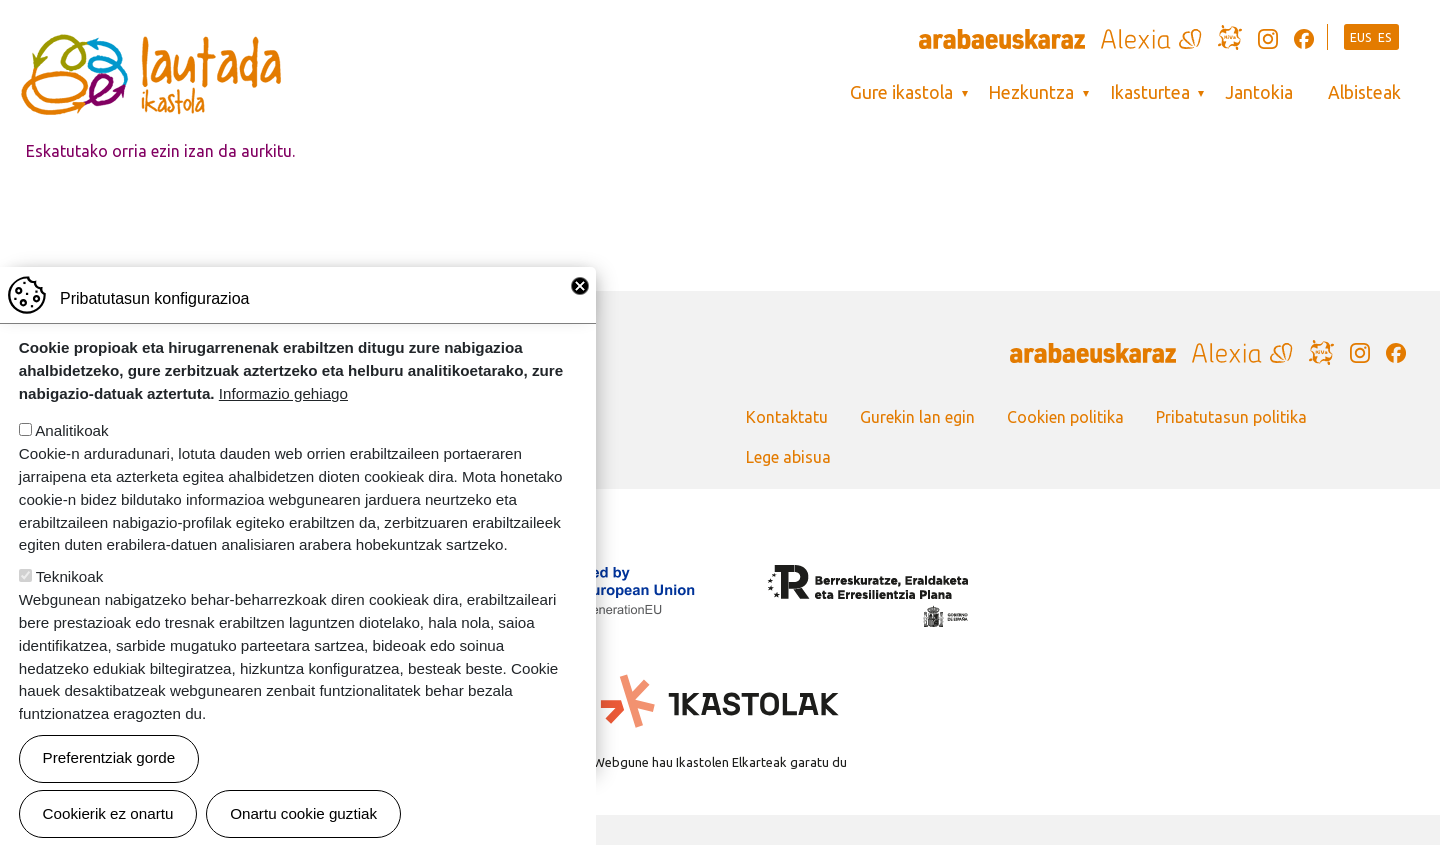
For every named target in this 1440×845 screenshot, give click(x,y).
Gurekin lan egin (917, 417)
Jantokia (1259, 92)
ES (1385, 37)
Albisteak (1364, 92)
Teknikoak (70, 602)
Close (580, 312)
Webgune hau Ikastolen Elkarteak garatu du (720, 762)
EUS (1361, 37)
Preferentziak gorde (109, 783)
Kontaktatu (787, 417)
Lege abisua (788, 457)
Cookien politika (1065, 417)
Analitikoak (71, 456)
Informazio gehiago (283, 418)
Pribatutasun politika (1231, 417)
